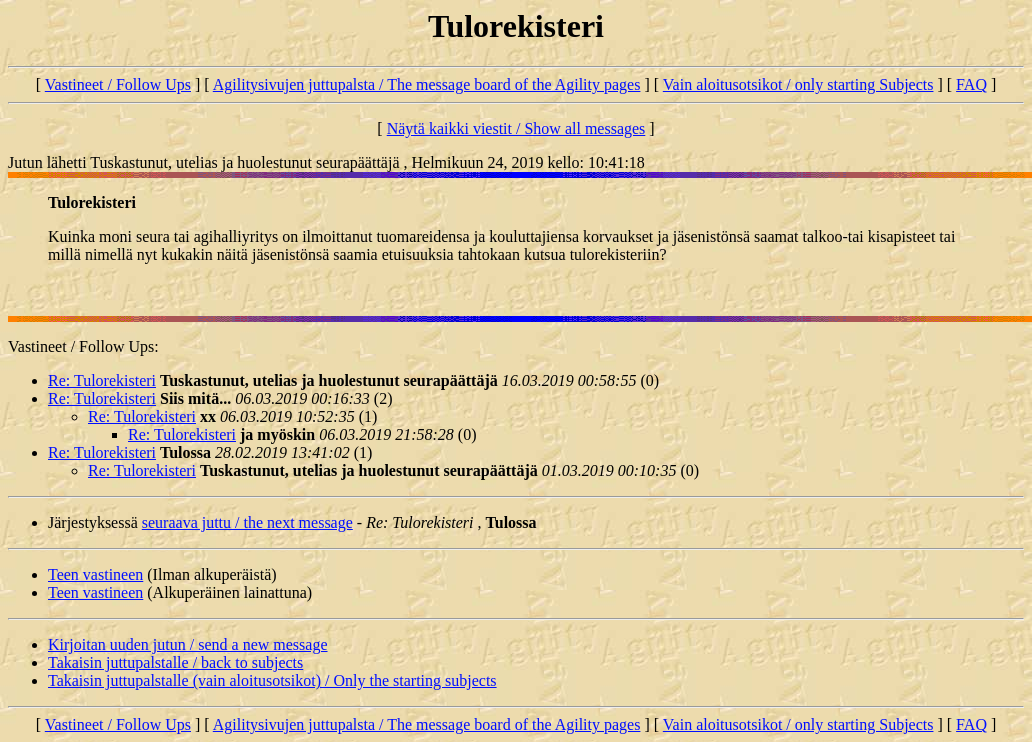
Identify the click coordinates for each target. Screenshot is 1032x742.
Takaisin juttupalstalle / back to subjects (175, 662)
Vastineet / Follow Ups (118, 84)
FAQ (971, 84)
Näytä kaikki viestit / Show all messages (516, 128)
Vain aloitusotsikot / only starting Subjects (798, 84)
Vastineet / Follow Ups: (83, 346)
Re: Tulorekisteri (102, 380)
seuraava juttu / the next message (247, 522)
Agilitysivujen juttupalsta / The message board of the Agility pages (427, 84)
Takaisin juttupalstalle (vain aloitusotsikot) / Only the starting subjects (272, 680)
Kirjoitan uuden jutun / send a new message (188, 644)
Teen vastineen (95, 574)
